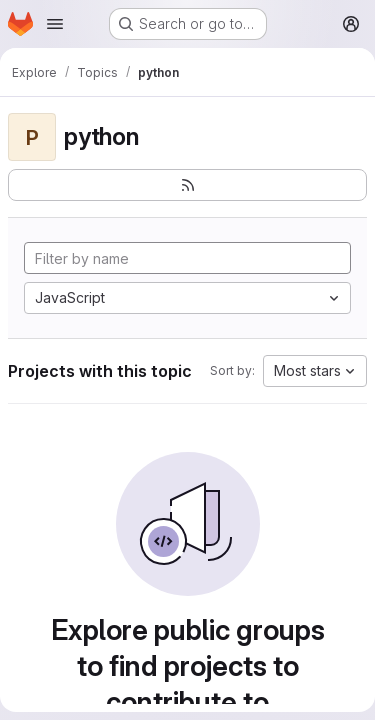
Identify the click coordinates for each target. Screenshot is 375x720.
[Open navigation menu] (55, 24)
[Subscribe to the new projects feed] (187, 185)
